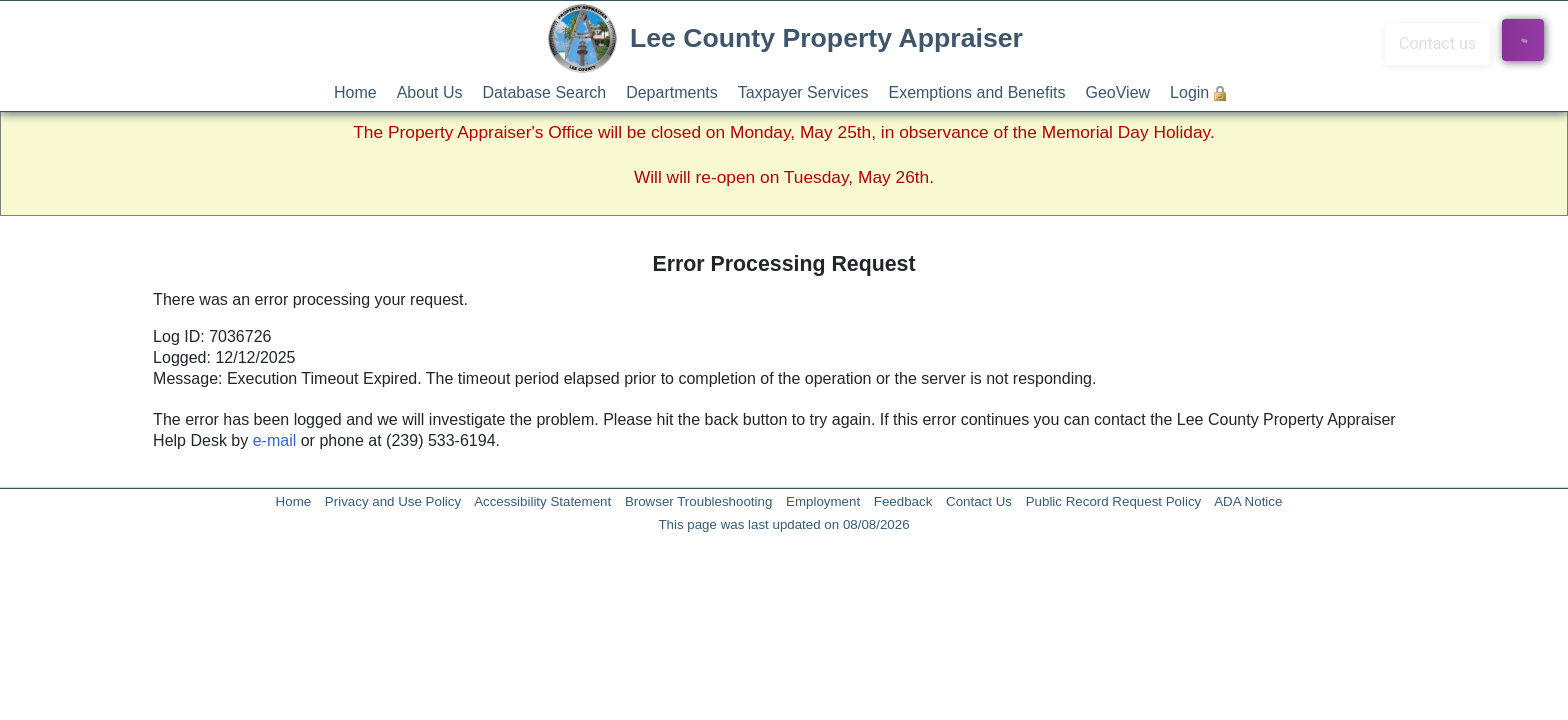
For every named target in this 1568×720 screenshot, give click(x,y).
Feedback (903, 501)
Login (1189, 92)
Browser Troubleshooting (698, 501)
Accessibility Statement (542, 501)
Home (355, 92)
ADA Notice (1248, 501)
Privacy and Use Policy (393, 501)
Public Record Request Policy (1114, 501)
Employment (823, 501)
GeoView (1117, 92)
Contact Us (979, 501)
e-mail (275, 440)
